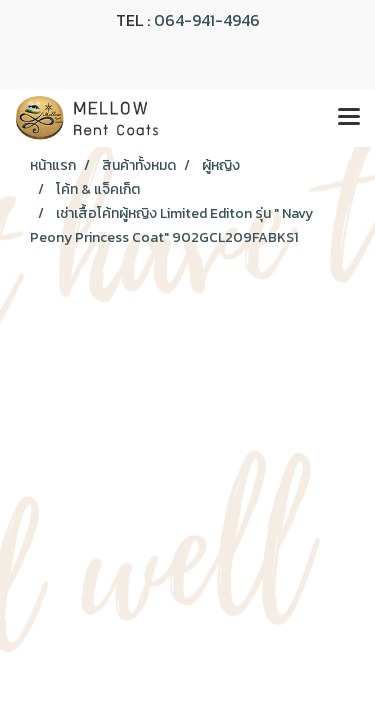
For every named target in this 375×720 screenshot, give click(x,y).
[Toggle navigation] (349, 118)
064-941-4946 (207, 20)
